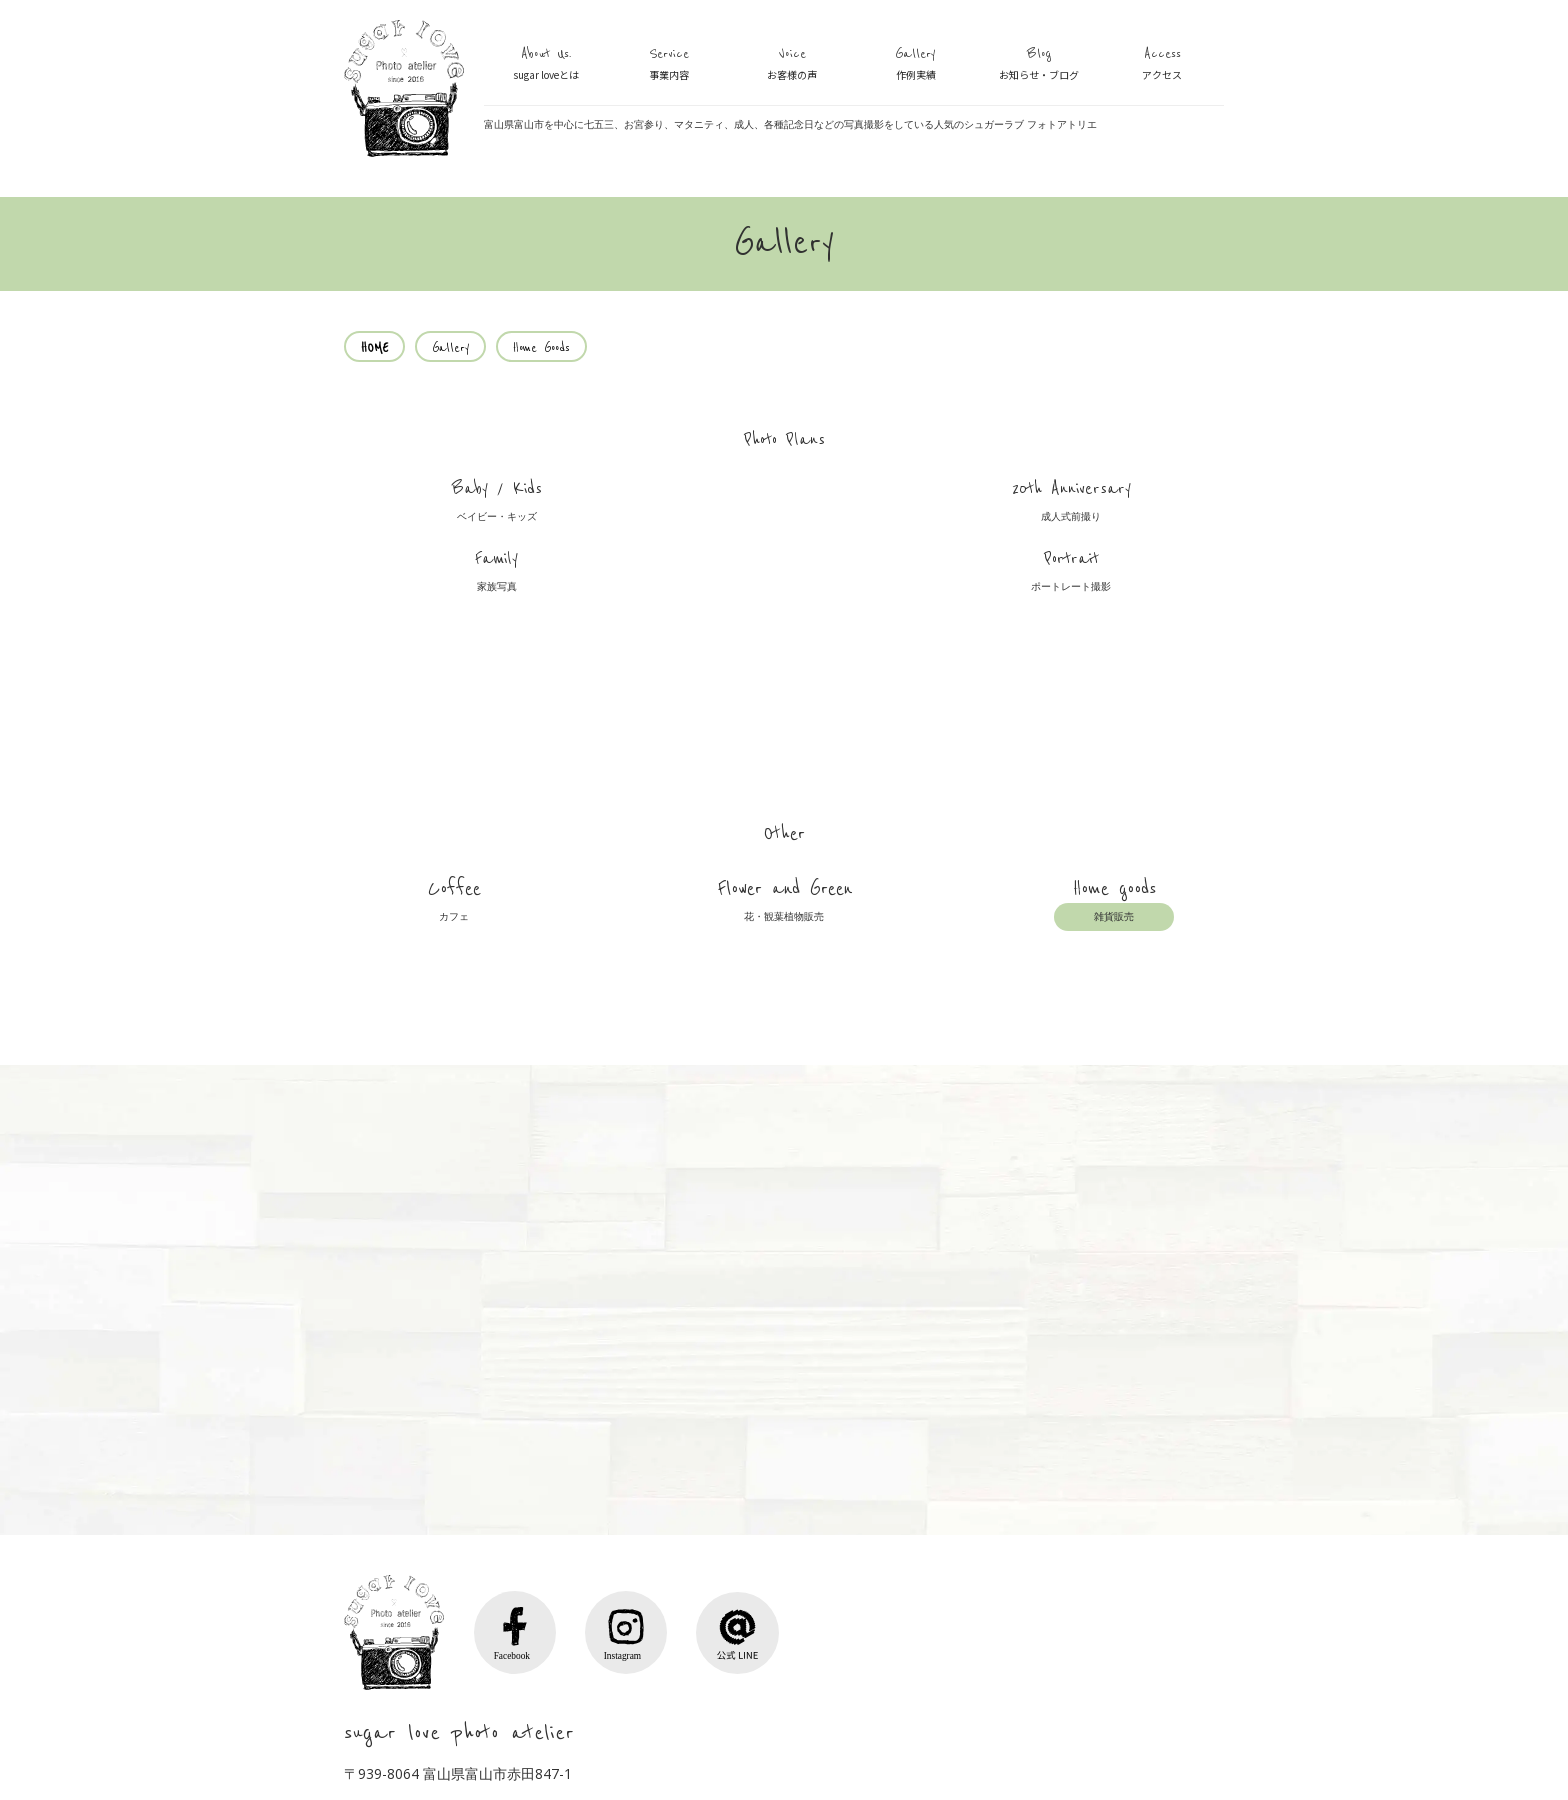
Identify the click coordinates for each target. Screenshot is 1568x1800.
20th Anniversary (674, 520)
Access (1162, 65)
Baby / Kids (454, 520)
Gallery (916, 65)
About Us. (546, 65)
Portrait (1114, 520)
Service (669, 65)
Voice (792, 65)
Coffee (454, 783)
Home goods (1114, 783)
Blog (1039, 65)
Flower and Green (784, 783)
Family (894, 520)
